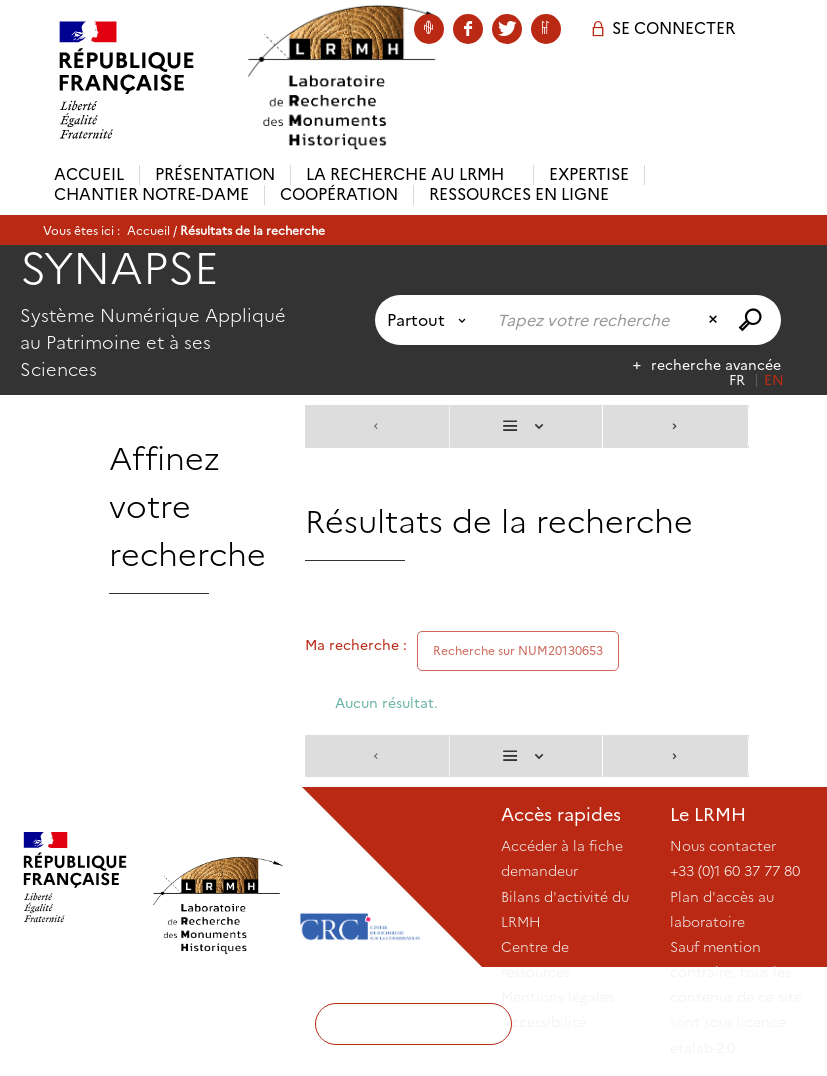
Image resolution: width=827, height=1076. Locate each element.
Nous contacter (723, 846)
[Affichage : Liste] (526, 426)
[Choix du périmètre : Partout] (430, 320)
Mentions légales (557, 997)
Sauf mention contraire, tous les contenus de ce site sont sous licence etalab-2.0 (736, 997)
